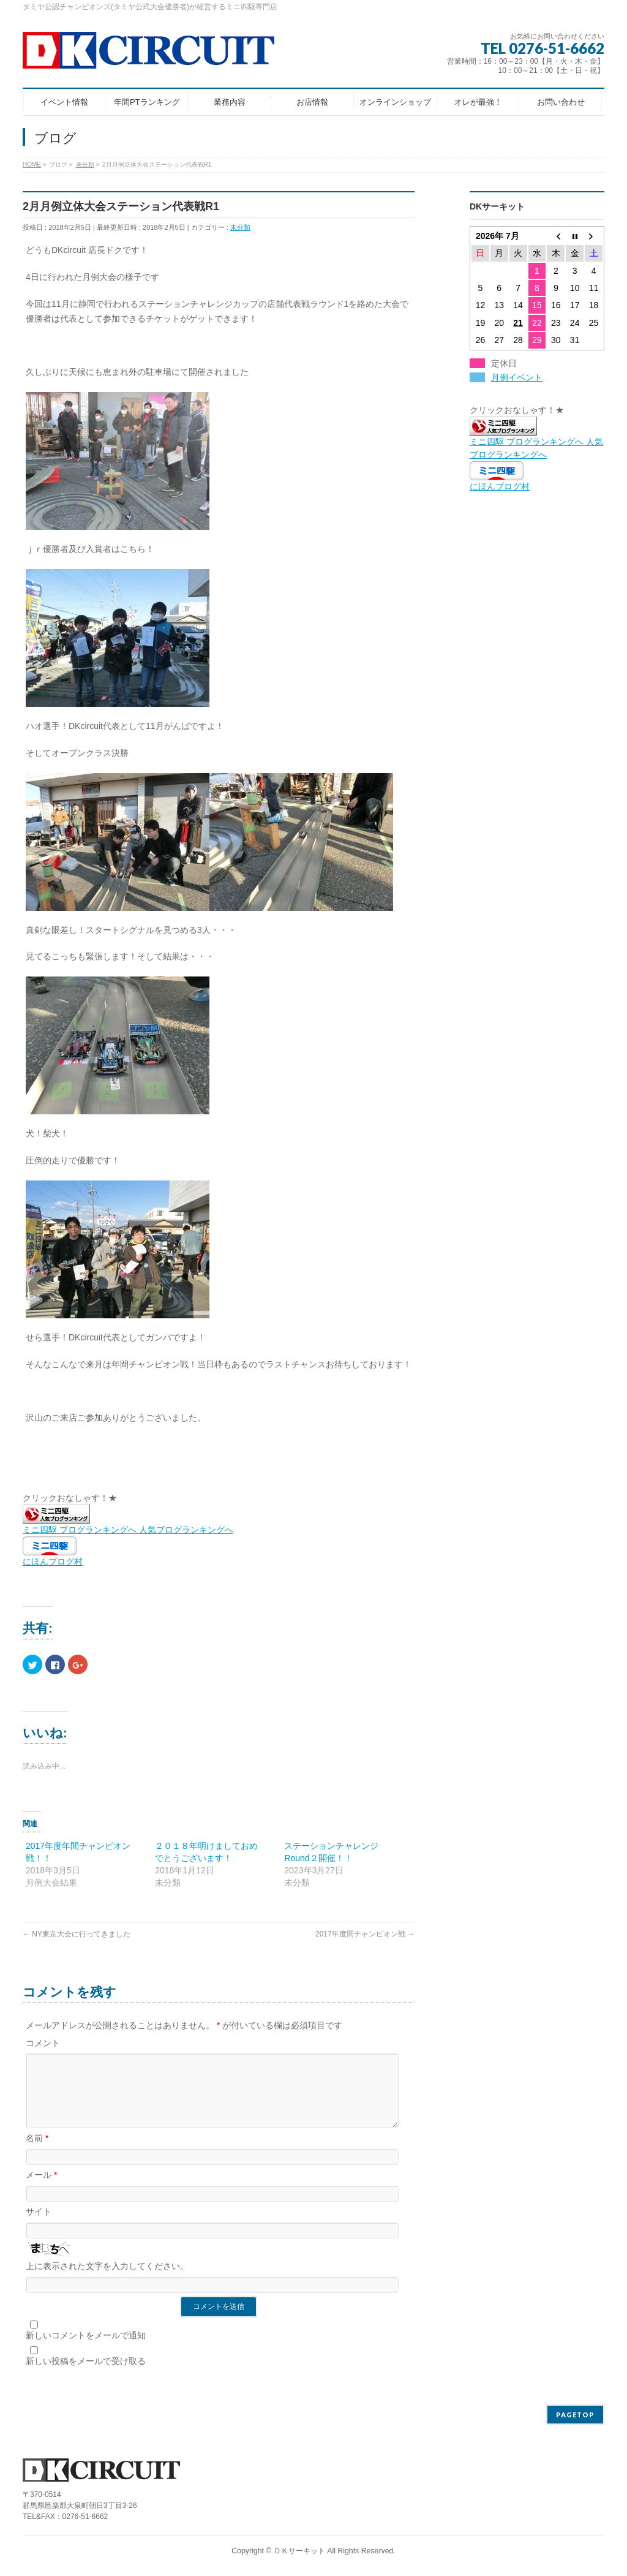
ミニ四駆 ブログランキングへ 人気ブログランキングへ (536, 441)
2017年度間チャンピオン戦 (365, 1934)
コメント (43, 2043)
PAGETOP (575, 2415)
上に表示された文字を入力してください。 (107, 2281)
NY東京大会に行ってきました (76, 1934)
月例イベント (517, 377)
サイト (38, 2226)
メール (41, 2189)
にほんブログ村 (53, 1561)
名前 (37, 2153)
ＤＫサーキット (299, 2551)
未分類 (240, 227)
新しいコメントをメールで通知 (86, 2350)
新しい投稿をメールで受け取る (86, 2376)
